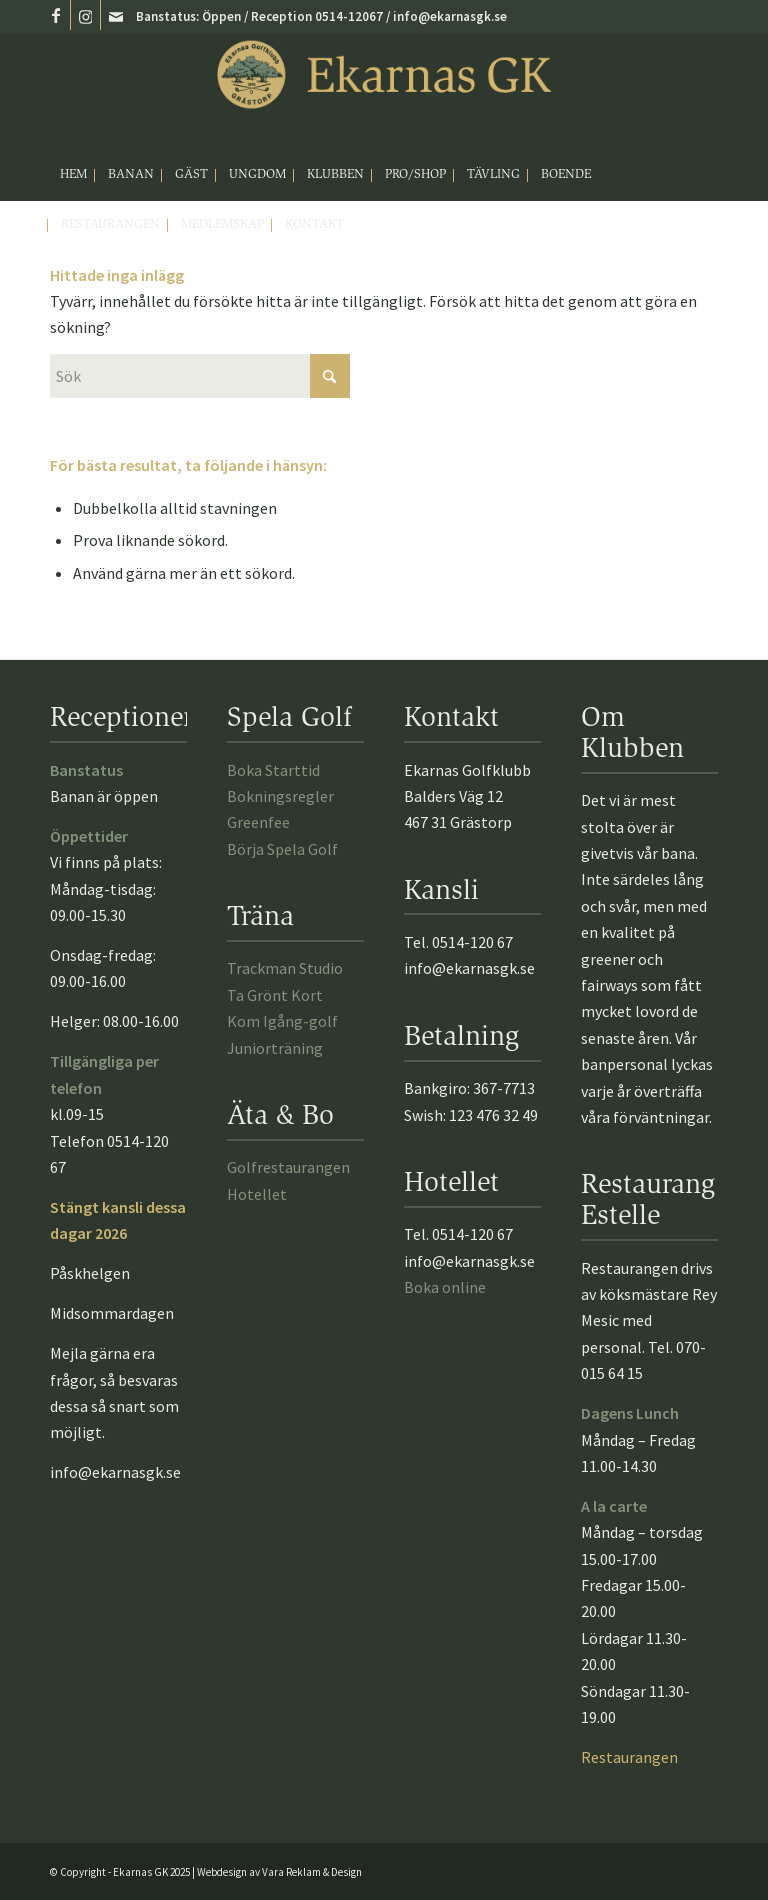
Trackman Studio (285, 968)
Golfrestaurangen (288, 1167)
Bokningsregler (280, 796)
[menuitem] (73, 176)
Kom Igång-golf (282, 1021)
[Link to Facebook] (55, 15)
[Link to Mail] (116, 15)
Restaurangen (629, 1757)
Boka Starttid (273, 770)
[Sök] (200, 376)
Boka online (445, 1287)
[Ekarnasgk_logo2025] (384, 92)
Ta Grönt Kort (275, 995)
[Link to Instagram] (85, 15)
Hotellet (257, 1194)
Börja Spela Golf (282, 849)
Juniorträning (275, 1048)
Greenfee (258, 822)
